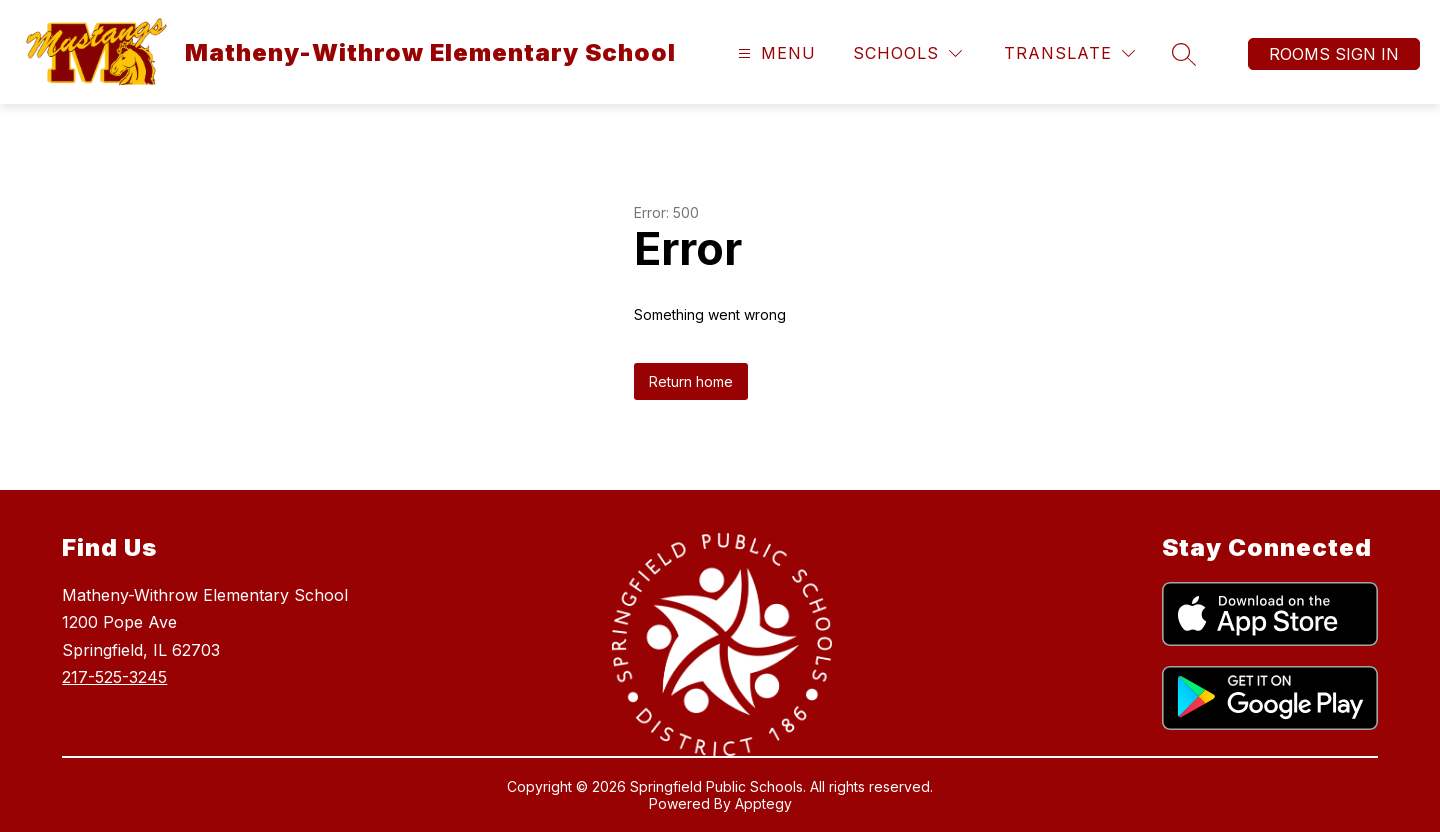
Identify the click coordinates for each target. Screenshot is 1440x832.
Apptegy (763, 803)
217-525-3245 (114, 677)
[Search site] (1184, 54)
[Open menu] (774, 53)
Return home (691, 381)
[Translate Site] (1069, 53)
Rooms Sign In (1334, 54)
